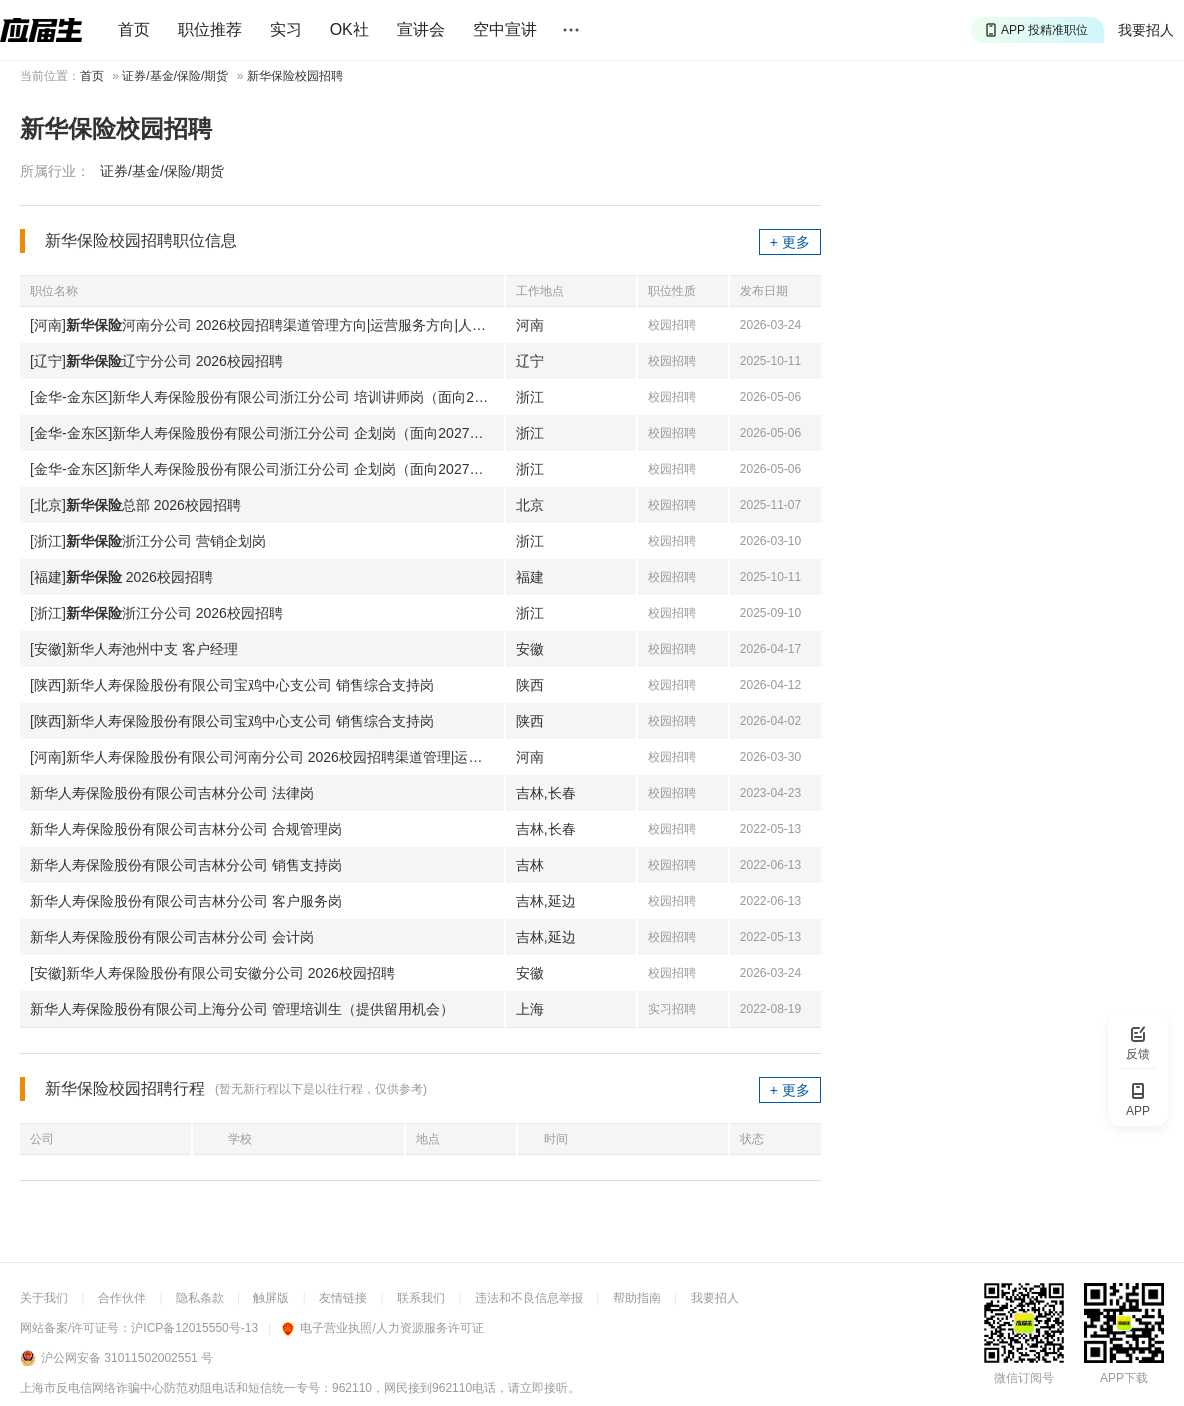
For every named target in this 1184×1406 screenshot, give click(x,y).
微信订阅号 (1024, 1378)
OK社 (349, 29)
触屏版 (271, 1298)
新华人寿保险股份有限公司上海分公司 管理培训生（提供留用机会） (242, 1009)
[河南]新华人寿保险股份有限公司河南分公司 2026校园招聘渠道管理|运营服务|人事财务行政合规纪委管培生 (267, 757)
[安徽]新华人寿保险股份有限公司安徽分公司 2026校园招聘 (212, 973)
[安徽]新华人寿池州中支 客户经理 (134, 649)
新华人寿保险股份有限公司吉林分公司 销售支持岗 (186, 865)
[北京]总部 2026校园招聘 (135, 505)
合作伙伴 (122, 1298)
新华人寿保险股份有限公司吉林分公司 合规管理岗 (186, 829)
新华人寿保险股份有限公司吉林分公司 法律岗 (172, 793)
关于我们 (44, 1298)
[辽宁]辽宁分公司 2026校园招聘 (156, 361)
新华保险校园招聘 (295, 76)
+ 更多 (790, 242)
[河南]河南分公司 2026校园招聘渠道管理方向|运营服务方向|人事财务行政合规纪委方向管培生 (267, 325)
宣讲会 (421, 29)
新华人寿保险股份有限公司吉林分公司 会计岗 (172, 937)
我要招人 (1146, 30)
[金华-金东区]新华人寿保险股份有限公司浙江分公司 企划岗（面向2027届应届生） (267, 433)
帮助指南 (637, 1298)
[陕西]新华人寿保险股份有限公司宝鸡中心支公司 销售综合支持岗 (232, 685)
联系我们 (421, 1298)
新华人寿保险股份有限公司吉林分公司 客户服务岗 (186, 901)
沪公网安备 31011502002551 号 (127, 1358)
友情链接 (343, 1298)
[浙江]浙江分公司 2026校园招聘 (156, 613)
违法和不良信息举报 (529, 1298)
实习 (286, 29)
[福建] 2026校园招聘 (121, 577)
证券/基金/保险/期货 (175, 76)
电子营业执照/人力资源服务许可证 (382, 1328)
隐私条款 (200, 1298)
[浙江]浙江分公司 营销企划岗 (148, 541)
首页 (134, 29)
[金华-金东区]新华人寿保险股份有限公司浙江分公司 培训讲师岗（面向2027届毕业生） (267, 397)
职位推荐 (210, 29)
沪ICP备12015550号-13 (194, 1328)
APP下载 (1124, 1378)
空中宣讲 (505, 29)
